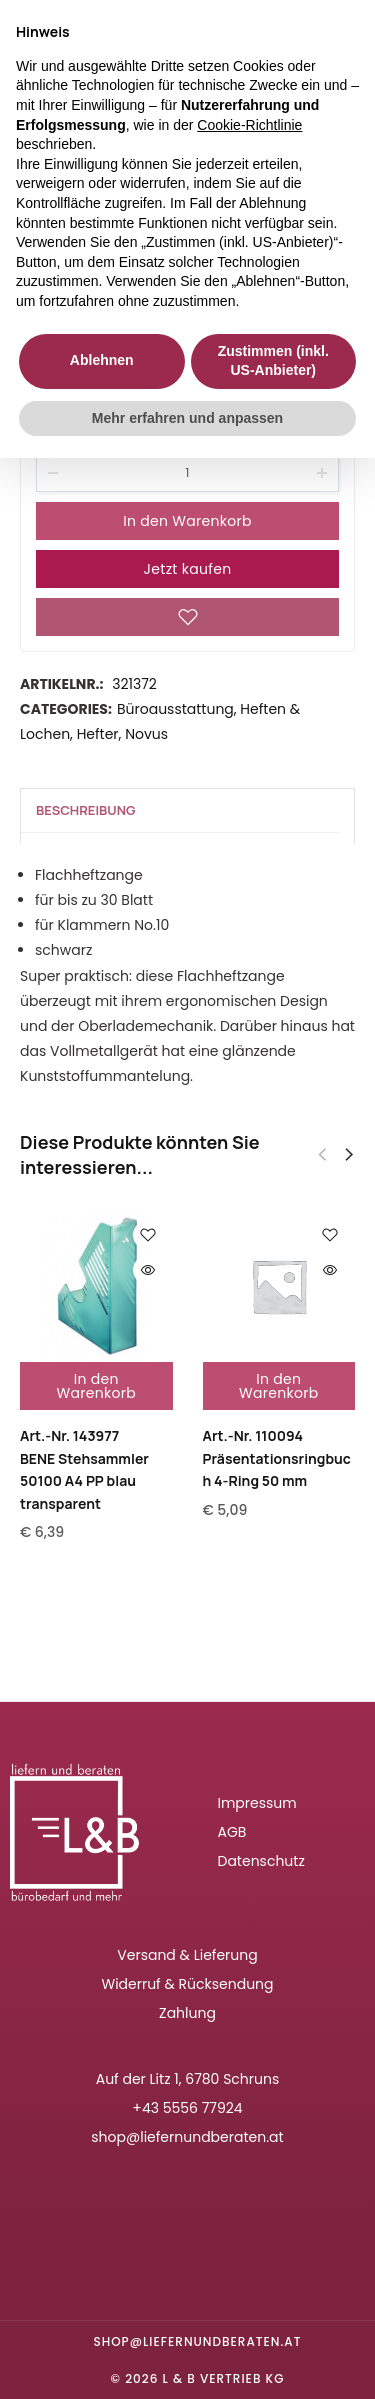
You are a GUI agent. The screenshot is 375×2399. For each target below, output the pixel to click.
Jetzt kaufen (188, 569)
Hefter (98, 734)
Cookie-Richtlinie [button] (249, 125)
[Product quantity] (187, 473)
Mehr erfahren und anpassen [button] (187, 418)
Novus (146, 734)
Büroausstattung (175, 709)
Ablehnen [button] (102, 360)
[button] (349, 1155)
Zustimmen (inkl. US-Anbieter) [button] (273, 361)
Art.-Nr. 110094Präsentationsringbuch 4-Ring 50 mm (277, 1458)
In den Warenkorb (187, 521)
